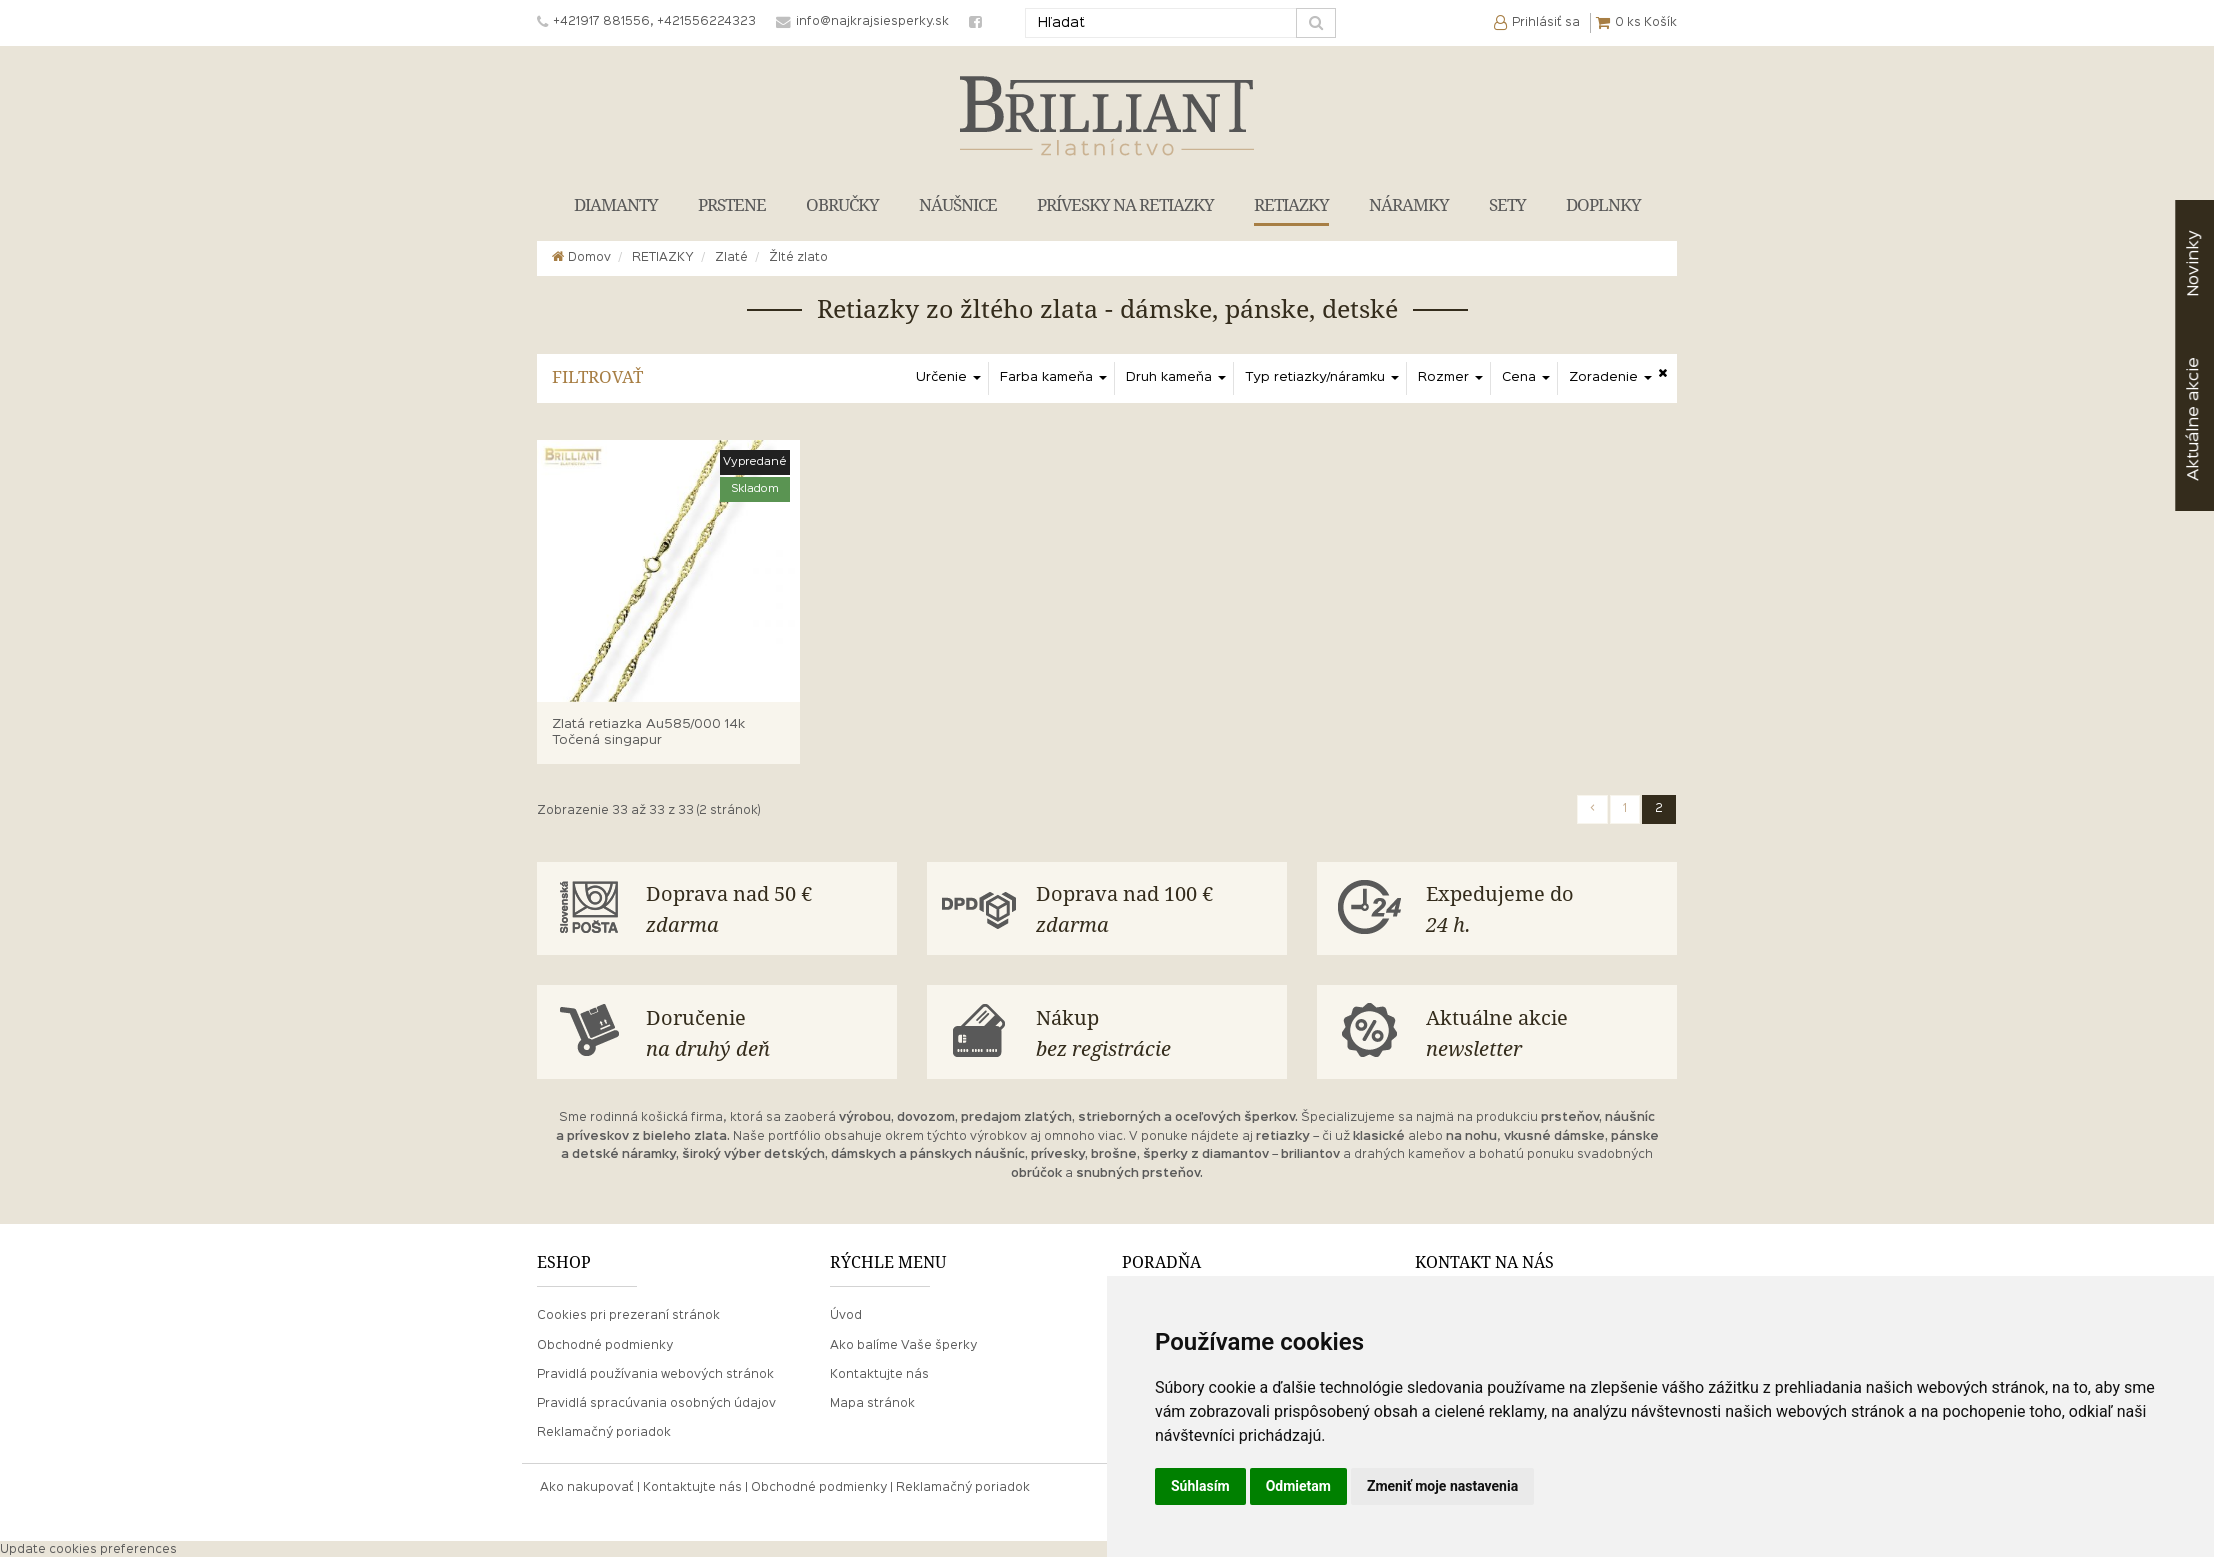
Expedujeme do (1547, 909)
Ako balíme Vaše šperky (903, 1343)
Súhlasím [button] (1200, 1486)
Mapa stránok (872, 1402)
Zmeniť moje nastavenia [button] (1442, 1486)
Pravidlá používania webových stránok (655, 1373)
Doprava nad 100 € (1157, 909)
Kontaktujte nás (879, 1373)
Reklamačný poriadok (604, 1431)
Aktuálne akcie (1547, 1031)
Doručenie (767, 1031)
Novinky (2193, 263)
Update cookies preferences (88, 1548)
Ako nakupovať (587, 1486)
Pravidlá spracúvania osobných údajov (656, 1402)
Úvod (846, 1314)
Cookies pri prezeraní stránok (628, 1314)
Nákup (1157, 1031)
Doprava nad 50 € (767, 909)
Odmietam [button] (1298, 1486)
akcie (2193, 419)
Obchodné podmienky (605, 1343)
